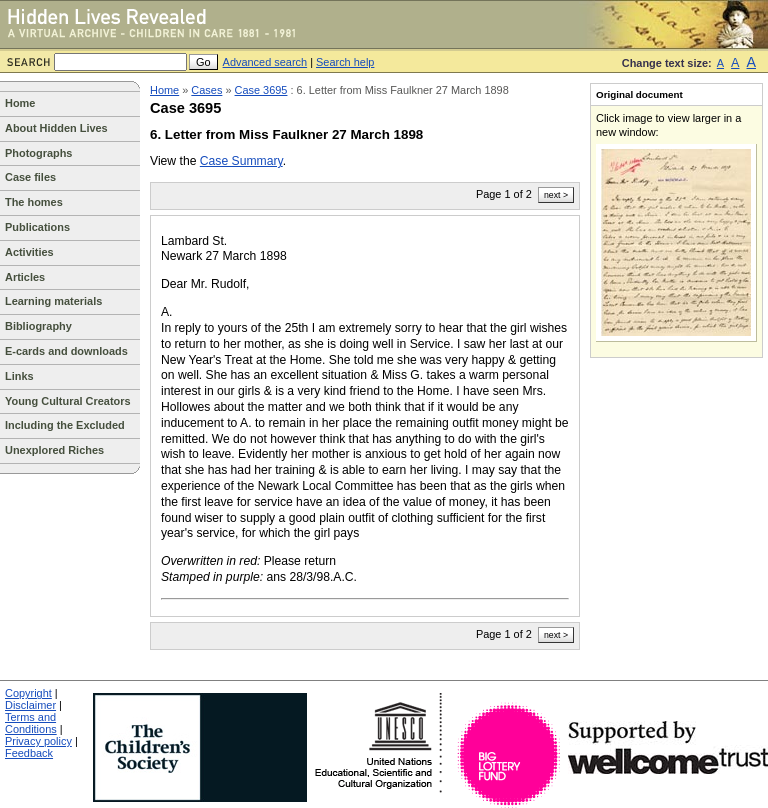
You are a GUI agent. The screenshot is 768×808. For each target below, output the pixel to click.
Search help (345, 62)
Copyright (28, 693)
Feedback (29, 753)
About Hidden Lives (56, 128)
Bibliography (38, 326)
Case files (30, 177)
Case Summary (241, 161)
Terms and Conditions (31, 723)
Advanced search (265, 62)
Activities (29, 252)
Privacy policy (38, 741)
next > (556, 195)
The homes (34, 202)
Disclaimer (30, 705)
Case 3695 (261, 90)
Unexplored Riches (54, 450)
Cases (206, 90)
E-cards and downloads (66, 351)
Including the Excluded (65, 425)
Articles (25, 277)
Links (19, 376)
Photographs (38, 153)
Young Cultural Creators (68, 401)
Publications (37, 227)
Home (20, 103)
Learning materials (53, 301)
